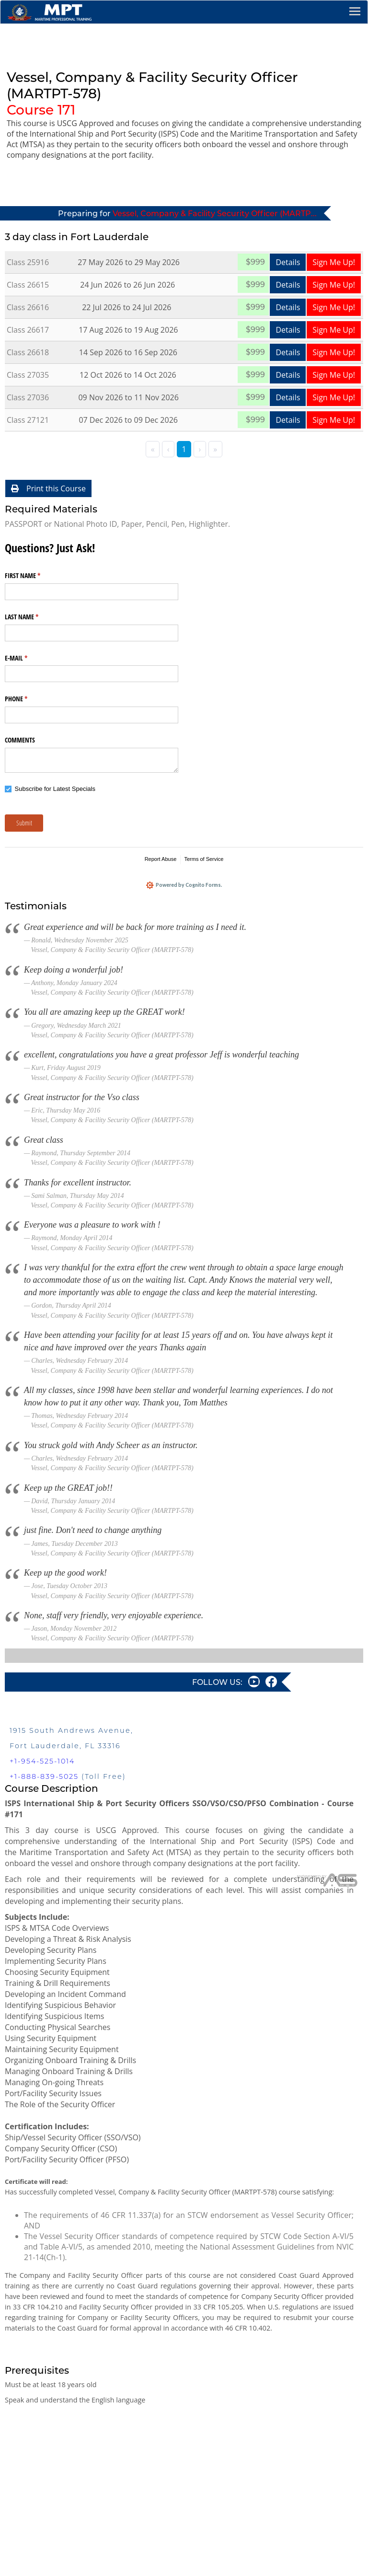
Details (288, 262)
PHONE (27, 699)
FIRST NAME (34, 575)
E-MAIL (27, 658)
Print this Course (48, 488)
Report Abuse (161, 859)
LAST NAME (33, 617)
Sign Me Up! (333, 262)
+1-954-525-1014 (42, 1764)
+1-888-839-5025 (44, 1779)
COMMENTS (20, 739)
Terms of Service (203, 859)
